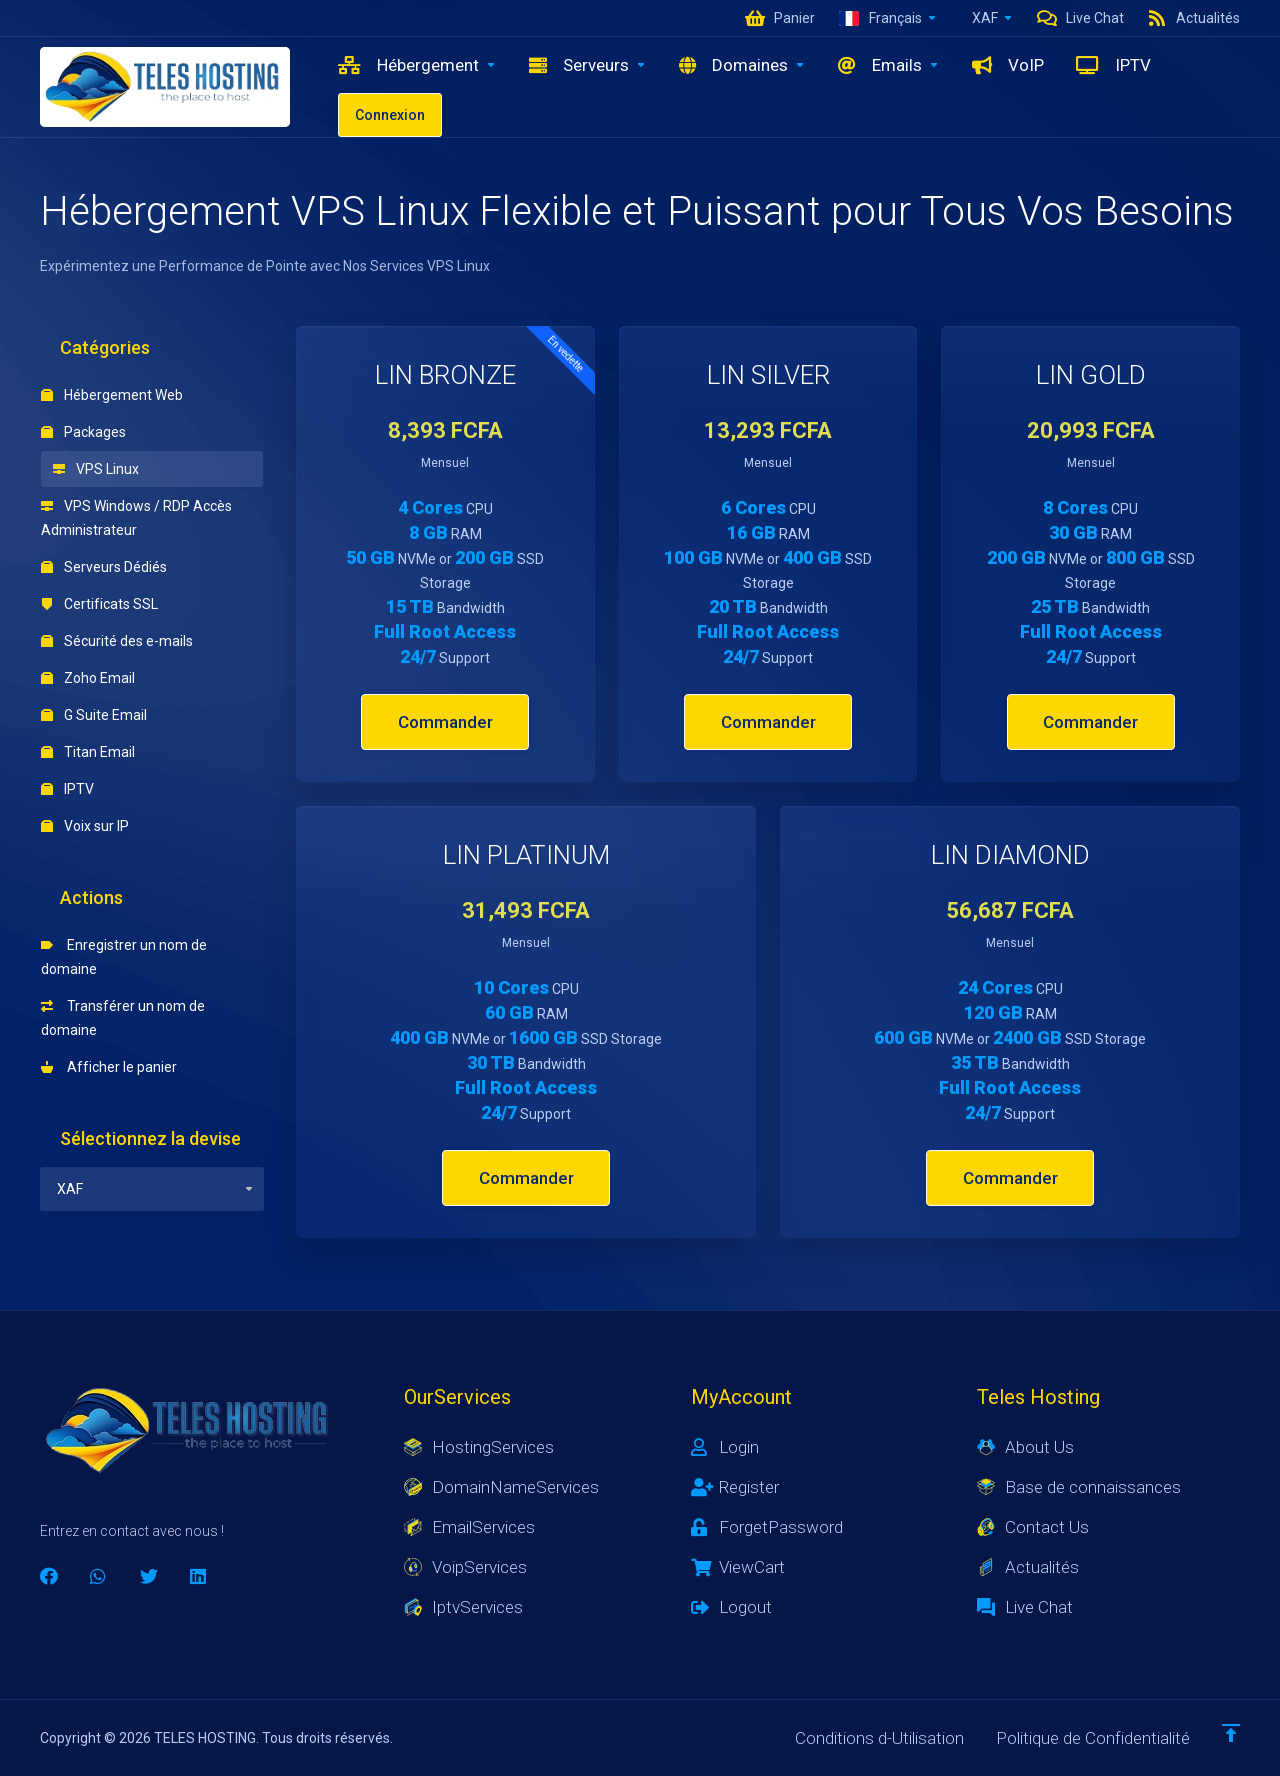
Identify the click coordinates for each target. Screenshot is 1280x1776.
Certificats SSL (99, 604)
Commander (445, 722)
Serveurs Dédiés (104, 567)
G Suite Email (94, 715)
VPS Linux (96, 469)
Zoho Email (88, 678)
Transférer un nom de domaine (123, 1018)
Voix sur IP (85, 826)
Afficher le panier (109, 1067)
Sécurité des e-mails (117, 641)
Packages (83, 432)
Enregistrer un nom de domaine (124, 957)
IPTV (67, 789)
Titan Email (88, 752)
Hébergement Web (112, 395)
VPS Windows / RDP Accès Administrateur (136, 518)
